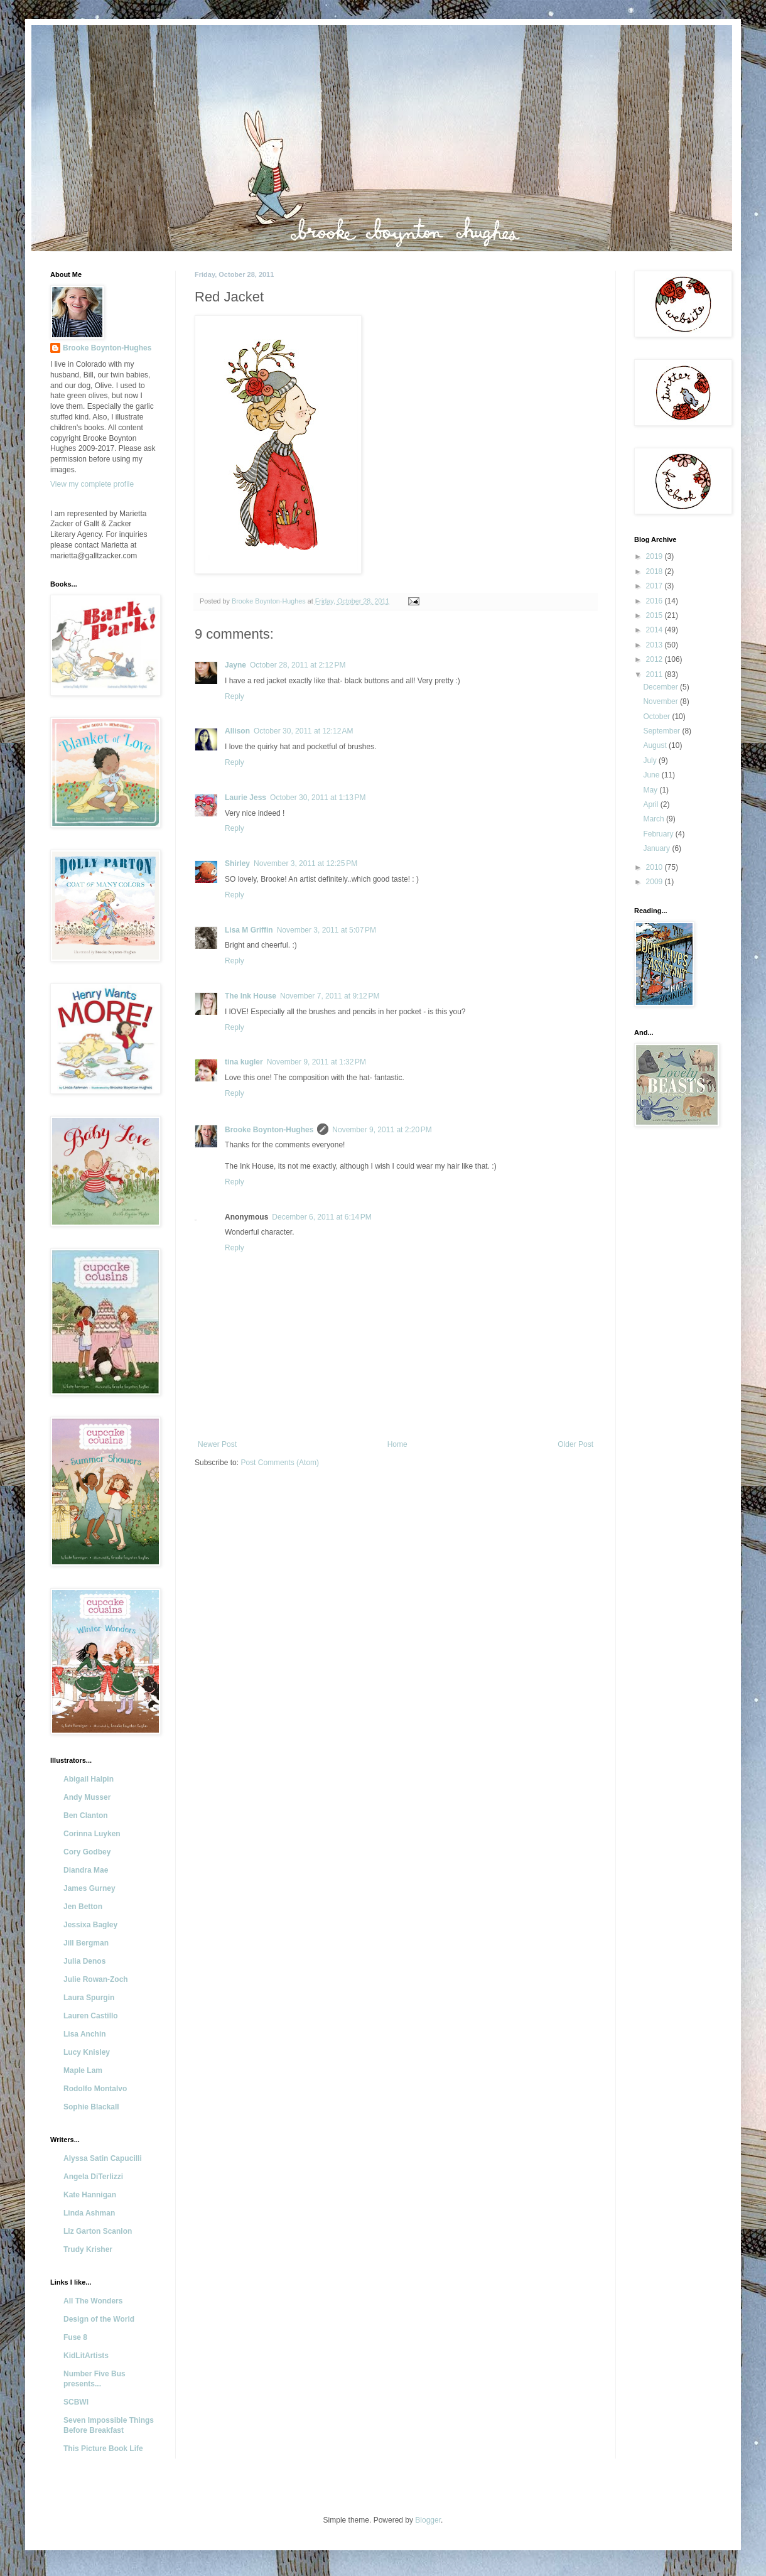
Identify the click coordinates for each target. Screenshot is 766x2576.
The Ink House (250, 996)
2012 (655, 659)
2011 (655, 674)
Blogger (428, 2520)
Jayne (235, 665)
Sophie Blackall (91, 2106)
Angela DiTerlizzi (93, 2176)
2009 (655, 881)
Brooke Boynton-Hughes (269, 1129)
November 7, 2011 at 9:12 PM (329, 996)
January (657, 848)
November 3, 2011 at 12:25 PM (305, 863)
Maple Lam (82, 2070)
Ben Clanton (85, 1815)
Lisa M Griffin (249, 930)
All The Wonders (92, 2301)
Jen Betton (82, 1906)
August (656, 745)
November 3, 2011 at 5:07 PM (326, 930)
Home (397, 1444)
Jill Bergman (86, 1943)
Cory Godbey (87, 1852)
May (651, 790)
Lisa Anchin (84, 2034)
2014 (655, 629)
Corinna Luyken (92, 1833)
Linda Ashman (89, 2213)
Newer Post (217, 1444)
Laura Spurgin (88, 1997)
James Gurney (89, 1888)
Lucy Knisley (86, 2052)
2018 (655, 571)
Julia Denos (84, 1961)
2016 (655, 601)
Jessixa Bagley (90, 1924)
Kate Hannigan (89, 2194)
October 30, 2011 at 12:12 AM (303, 731)
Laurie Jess (245, 797)
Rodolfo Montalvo (95, 2088)
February (659, 834)
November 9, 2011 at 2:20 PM (381, 1129)
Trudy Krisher (87, 2249)
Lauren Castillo (90, 2015)
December (661, 687)
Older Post (575, 1444)
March (654, 818)
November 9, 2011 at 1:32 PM (316, 1062)
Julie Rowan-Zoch (95, 1979)
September (662, 731)
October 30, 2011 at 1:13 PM (317, 797)
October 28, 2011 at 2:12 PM (297, 665)
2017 (655, 586)
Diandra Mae (85, 1870)
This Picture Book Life (103, 2448)
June (652, 775)
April (651, 804)
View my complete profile (92, 484)
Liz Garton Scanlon (97, 2231)
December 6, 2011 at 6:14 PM (321, 1217)
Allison (237, 731)
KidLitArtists (86, 2355)
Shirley (237, 863)
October (657, 716)
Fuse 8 (75, 2337)
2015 (655, 615)
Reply (234, 696)
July (651, 760)
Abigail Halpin (88, 1779)
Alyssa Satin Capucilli (102, 2158)
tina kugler (244, 1062)
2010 (655, 867)
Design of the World (98, 2319)
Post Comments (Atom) (279, 1462)
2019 (655, 556)
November (661, 701)
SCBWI (76, 2402)
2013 (655, 645)
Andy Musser (87, 1797)
